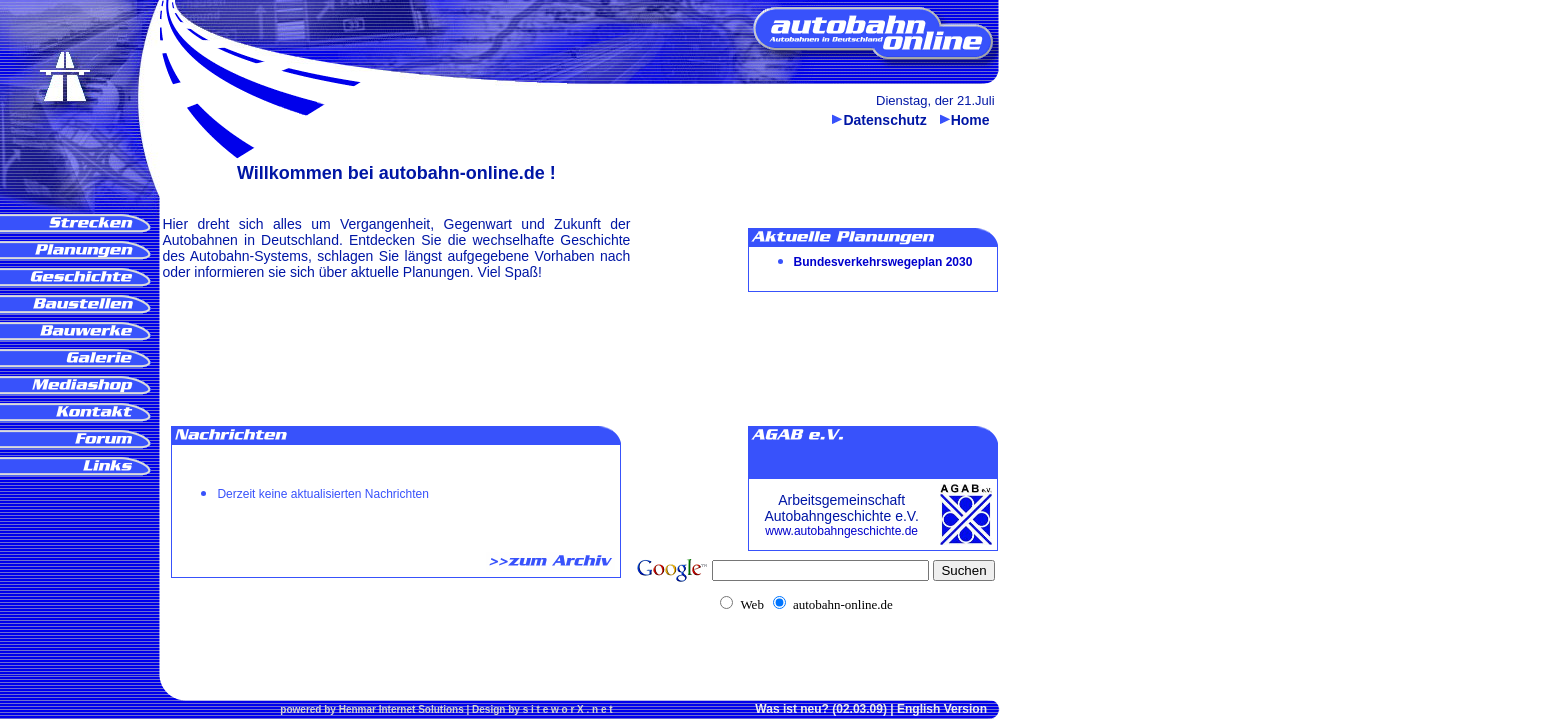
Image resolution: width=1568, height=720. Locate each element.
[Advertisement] (76, 557)
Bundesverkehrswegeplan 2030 (883, 262)
